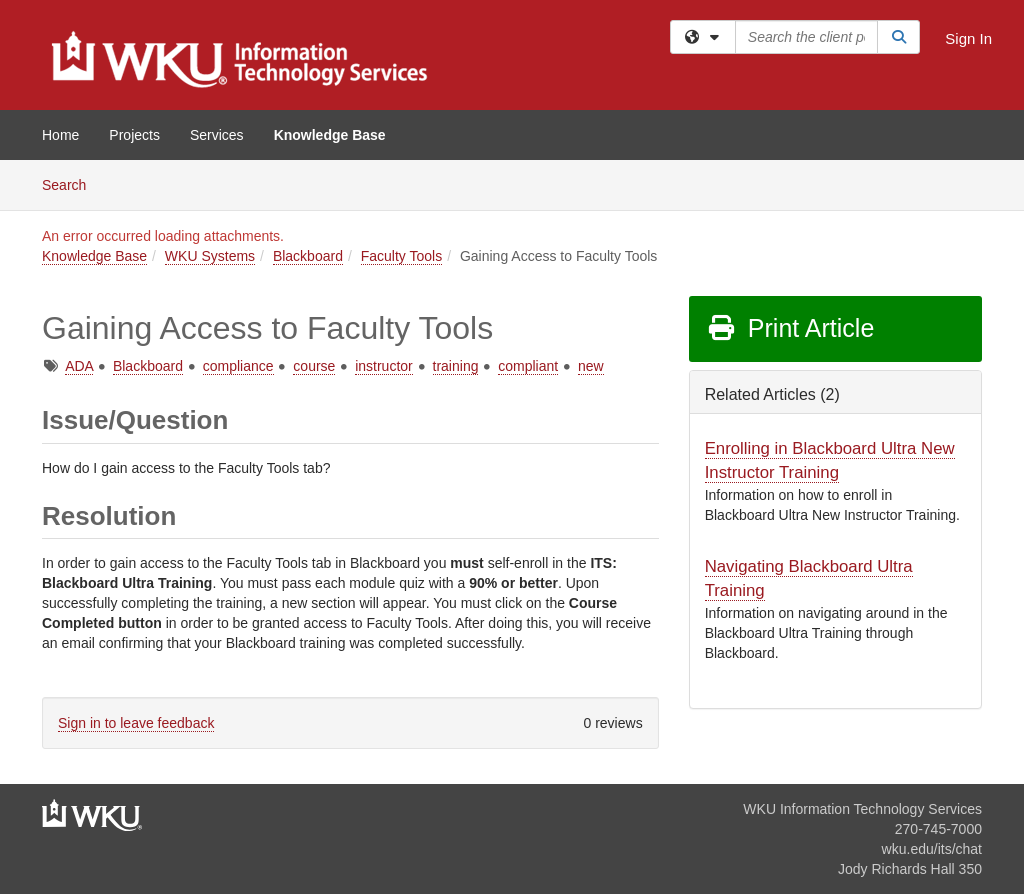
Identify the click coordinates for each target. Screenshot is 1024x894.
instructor (384, 366)
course (314, 366)
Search (71, 183)
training (456, 366)
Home (60, 135)
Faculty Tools (401, 256)
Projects (134, 135)
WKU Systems (210, 256)
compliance (238, 366)
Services (217, 135)
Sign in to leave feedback (136, 723)
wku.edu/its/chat (932, 849)
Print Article (790, 328)
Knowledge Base (330, 135)
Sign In (968, 38)
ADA (79, 366)
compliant (528, 366)
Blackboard (308, 256)
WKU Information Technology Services (862, 809)
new (591, 366)
